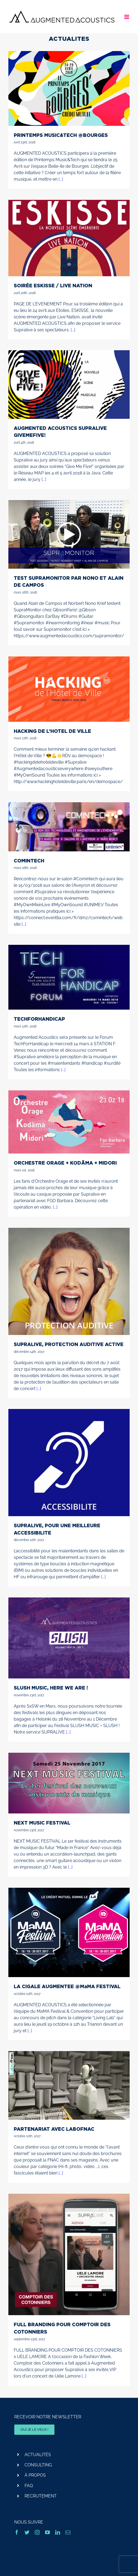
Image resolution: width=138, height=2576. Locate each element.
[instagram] (37, 2532)
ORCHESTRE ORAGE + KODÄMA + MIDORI (65, 1162)
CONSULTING (38, 2464)
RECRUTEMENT (41, 2496)
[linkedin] (57, 2532)
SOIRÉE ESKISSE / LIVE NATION (53, 285)
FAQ (29, 2485)
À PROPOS (35, 2475)
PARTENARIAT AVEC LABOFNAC (54, 2129)
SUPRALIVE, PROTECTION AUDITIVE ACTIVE (68, 1344)
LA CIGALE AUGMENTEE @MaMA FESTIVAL (67, 1986)
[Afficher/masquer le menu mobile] (127, 17)
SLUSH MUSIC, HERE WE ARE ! (51, 1687)
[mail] (67, 2532)
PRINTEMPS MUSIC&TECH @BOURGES (61, 135)
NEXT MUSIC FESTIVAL (42, 1822)
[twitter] (27, 2532)
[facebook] (16, 2532)
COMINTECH (29, 860)
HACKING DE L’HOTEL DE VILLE (52, 731)
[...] (60, 179)
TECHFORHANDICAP (39, 1018)
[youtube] (47, 2532)
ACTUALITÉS (38, 2454)
